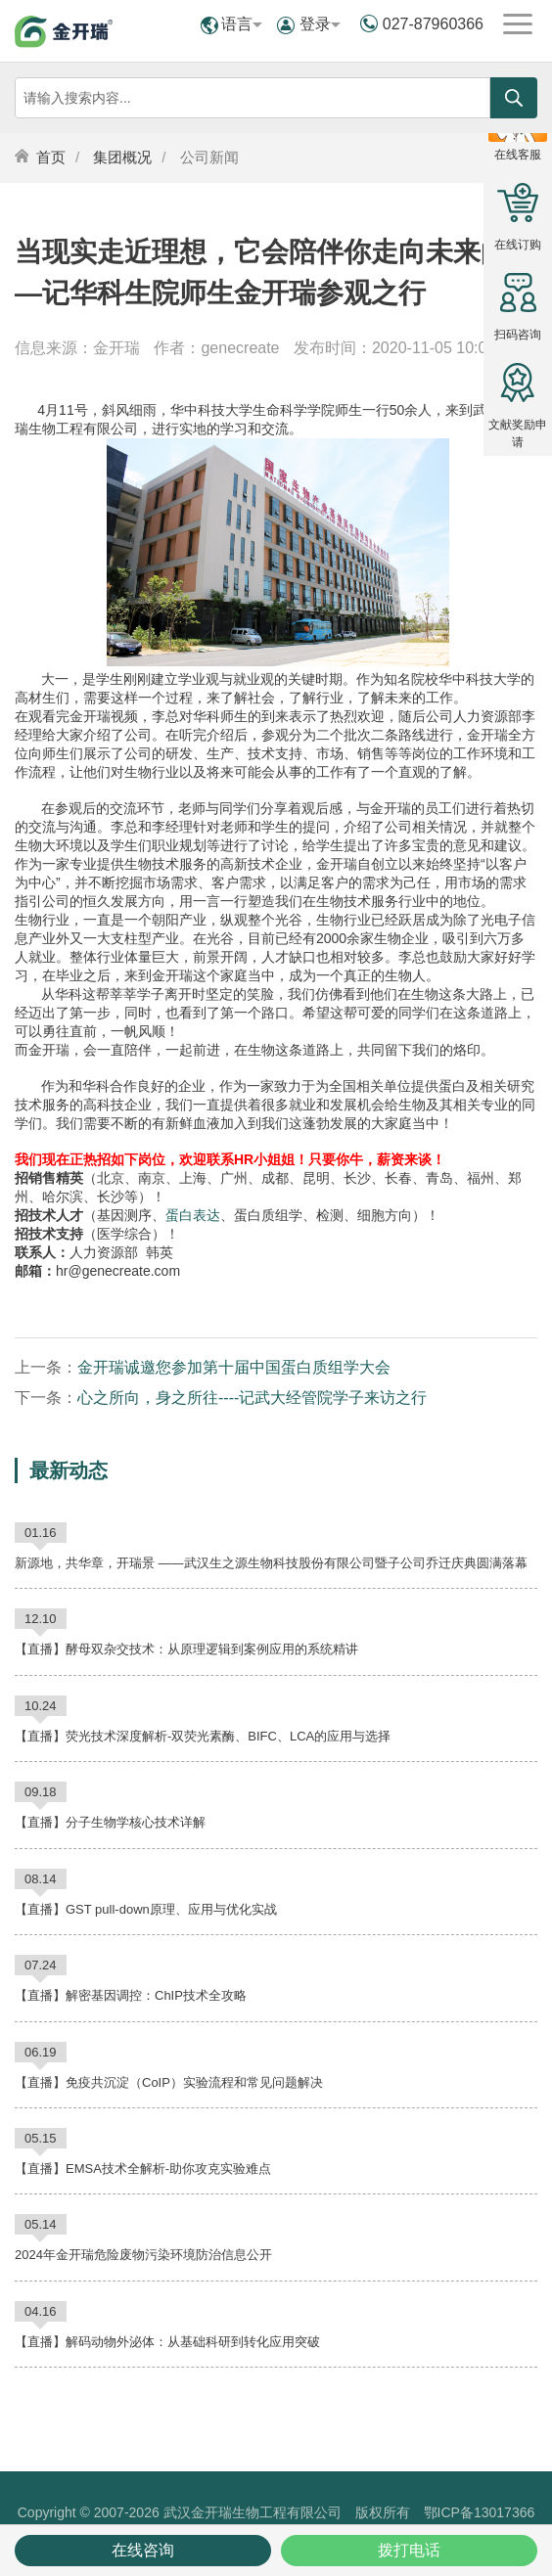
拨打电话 (409, 2550)
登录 (320, 24)
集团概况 (122, 157)
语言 (241, 24)
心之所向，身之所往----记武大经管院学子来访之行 (252, 1397)
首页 (51, 157)
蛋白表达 (192, 1215)
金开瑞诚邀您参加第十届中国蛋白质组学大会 (234, 1367)
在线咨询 (143, 2550)
